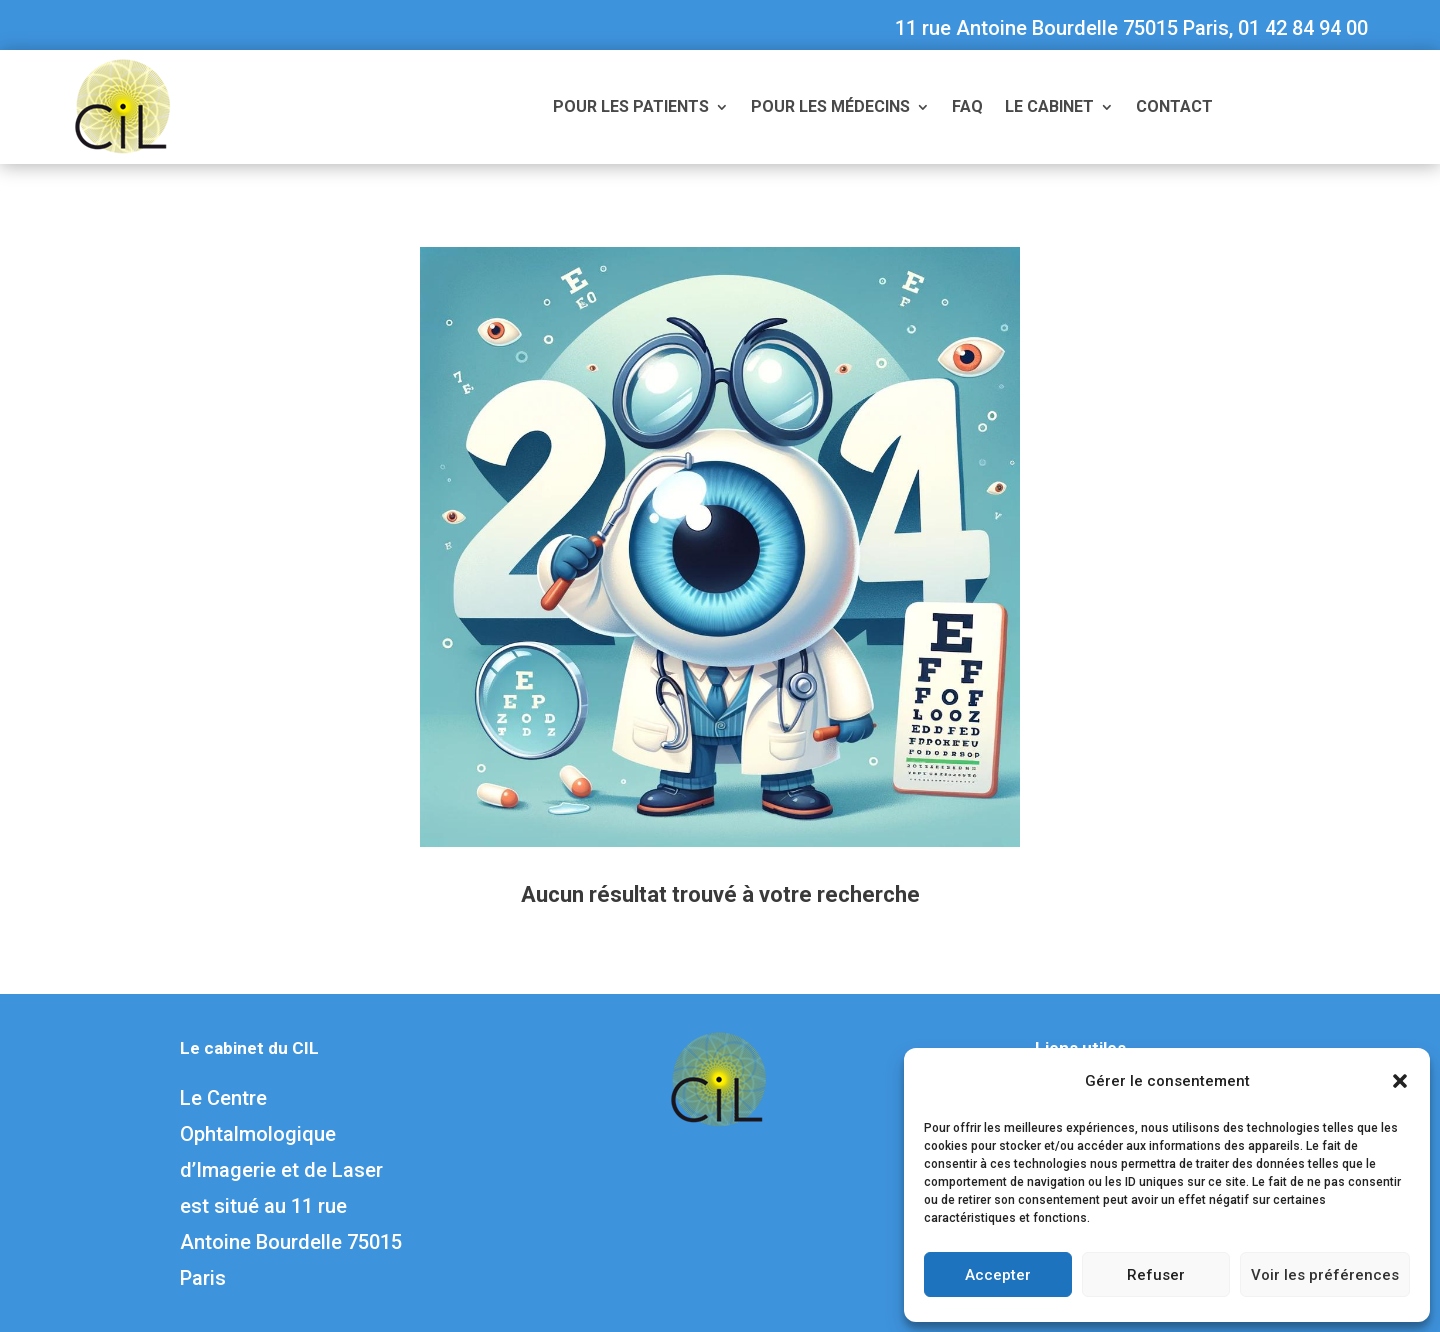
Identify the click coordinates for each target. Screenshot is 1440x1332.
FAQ (967, 108)
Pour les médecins (830, 108)
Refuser (1156, 1275)
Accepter (998, 1275)
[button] (1400, 1081)
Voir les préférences (1325, 1275)
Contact (1174, 108)
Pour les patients (631, 108)
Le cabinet (1049, 108)
